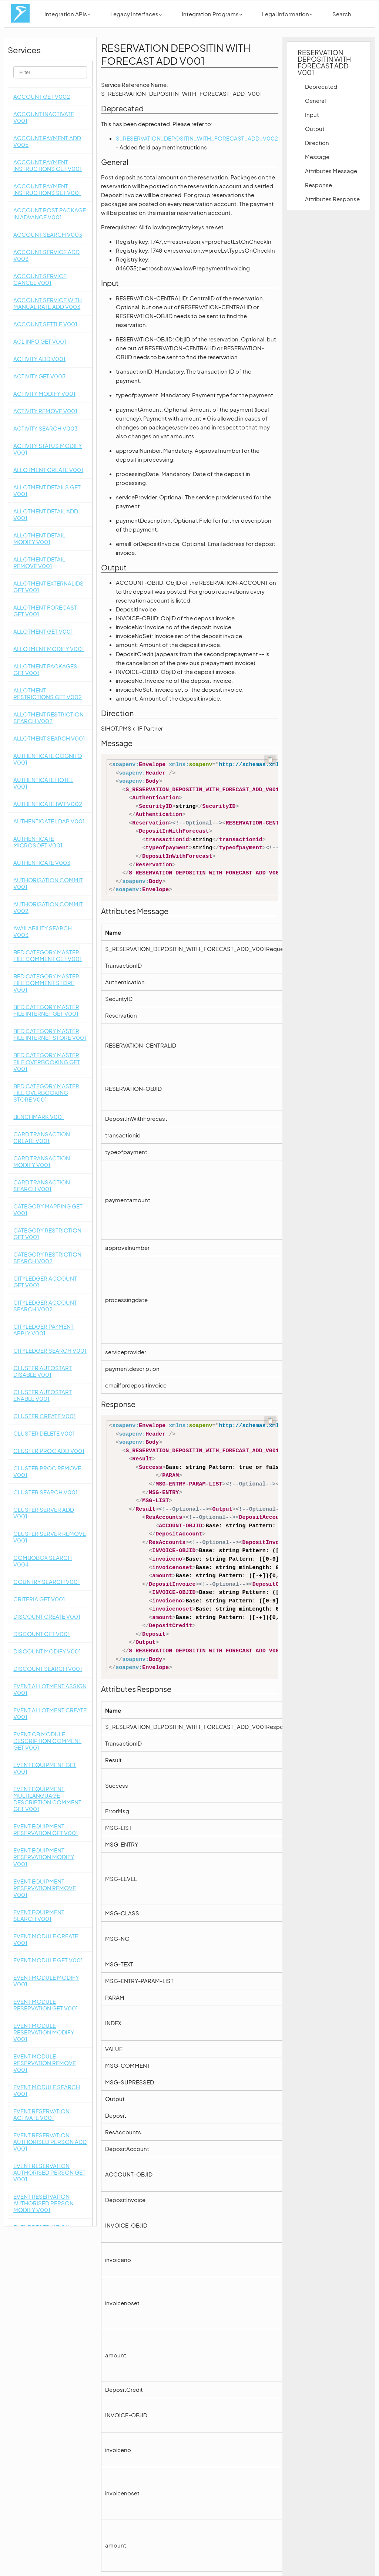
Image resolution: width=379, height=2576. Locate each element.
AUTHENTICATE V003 (41, 862)
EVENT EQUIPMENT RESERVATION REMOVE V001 (44, 1888)
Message (317, 156)
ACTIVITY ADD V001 (39, 358)
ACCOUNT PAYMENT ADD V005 (47, 141)
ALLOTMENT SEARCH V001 (49, 738)
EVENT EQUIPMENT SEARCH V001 (38, 1915)
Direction (317, 142)
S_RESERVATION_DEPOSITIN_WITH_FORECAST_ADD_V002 (197, 138)
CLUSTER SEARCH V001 (45, 1492)
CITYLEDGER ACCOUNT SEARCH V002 (45, 1305)
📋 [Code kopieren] (270, 759)
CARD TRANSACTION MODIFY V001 (41, 1161)
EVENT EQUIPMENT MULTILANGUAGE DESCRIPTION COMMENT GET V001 (47, 1798)
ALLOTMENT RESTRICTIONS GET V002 (47, 693)
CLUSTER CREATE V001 (44, 1415)
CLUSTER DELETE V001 (44, 1433)
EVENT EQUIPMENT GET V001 (44, 1768)
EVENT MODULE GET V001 (48, 1959)
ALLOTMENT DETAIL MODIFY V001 (39, 538)
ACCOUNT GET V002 (41, 96)
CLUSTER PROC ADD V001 (48, 1450)
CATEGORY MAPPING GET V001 (48, 1209)
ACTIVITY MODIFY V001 (44, 393)
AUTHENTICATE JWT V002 (47, 803)
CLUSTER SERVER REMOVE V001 (49, 1537)
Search (341, 13)
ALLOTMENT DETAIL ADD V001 (45, 514)
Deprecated (321, 86)
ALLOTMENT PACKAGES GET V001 (45, 669)
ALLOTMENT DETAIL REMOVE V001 (39, 562)
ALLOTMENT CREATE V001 (48, 469)
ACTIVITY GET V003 (39, 376)
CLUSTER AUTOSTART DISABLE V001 (42, 1371)
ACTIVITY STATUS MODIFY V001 (47, 449)
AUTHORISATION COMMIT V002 (48, 907)
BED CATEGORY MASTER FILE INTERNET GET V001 (46, 1010)
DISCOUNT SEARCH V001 (47, 1668)
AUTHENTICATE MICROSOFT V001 (38, 842)
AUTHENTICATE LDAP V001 (49, 821)
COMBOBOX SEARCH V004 (42, 1561)
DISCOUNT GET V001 (41, 1633)
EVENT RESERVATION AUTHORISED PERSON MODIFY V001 (43, 2203)
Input (312, 114)
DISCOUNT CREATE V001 (46, 1616)
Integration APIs (67, 13)
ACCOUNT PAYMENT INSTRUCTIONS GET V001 (47, 165)
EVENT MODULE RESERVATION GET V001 (45, 2005)
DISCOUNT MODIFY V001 (47, 1651)
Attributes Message (331, 170)
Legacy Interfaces (136, 13)
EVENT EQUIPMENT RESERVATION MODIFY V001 (43, 1857)
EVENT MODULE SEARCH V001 (46, 2090)
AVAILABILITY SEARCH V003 (42, 931)
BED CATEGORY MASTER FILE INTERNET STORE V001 (49, 1034)
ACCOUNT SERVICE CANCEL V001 (40, 279)
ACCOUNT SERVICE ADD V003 (46, 255)
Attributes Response (332, 198)
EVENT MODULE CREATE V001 (45, 1939)
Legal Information (287, 13)
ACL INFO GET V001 (39, 341)
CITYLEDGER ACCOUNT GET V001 (45, 1281)
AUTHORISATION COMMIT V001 (48, 883)
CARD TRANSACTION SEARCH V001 (41, 1185)
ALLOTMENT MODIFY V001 (48, 648)
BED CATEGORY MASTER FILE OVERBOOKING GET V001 (46, 1061)
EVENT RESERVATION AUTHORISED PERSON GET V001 (49, 2172)
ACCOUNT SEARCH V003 (47, 234)
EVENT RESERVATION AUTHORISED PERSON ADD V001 (50, 2141)
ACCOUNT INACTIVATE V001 (43, 117)
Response (318, 184)
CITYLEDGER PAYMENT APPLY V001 (43, 1329)
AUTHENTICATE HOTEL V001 (43, 783)
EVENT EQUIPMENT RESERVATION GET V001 (45, 1829)
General (315, 100)
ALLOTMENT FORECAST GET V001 (45, 610)
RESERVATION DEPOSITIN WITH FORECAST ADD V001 (324, 62)
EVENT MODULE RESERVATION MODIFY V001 (43, 2032)
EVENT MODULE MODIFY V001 (46, 1980)
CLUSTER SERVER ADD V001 (43, 1513)
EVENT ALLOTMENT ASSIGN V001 (50, 1689)
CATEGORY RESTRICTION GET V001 (47, 1233)
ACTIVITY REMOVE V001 (45, 410)
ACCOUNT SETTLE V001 (45, 323)
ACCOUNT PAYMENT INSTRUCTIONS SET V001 (47, 189)
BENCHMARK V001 (38, 1116)
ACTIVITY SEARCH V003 (45, 428)
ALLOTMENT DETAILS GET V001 (47, 490)
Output (315, 128)
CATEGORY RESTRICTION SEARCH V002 (47, 1257)
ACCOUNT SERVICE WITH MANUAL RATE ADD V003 (47, 303)
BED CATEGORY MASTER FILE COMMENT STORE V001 (46, 982)
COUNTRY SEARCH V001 (46, 1581)
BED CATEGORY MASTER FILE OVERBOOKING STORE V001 (46, 1092)
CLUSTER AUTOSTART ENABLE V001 (42, 1395)
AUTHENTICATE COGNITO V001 (47, 759)
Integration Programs (212, 13)
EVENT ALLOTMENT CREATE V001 (50, 1713)
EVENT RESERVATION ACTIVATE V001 (41, 2114)
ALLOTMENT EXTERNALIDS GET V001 (48, 586)
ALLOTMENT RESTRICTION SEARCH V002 (48, 717)
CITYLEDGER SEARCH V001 (50, 1350)
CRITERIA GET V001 (39, 1598)
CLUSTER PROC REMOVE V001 (47, 1471)
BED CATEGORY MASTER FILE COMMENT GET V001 (47, 955)
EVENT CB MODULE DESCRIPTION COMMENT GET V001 (47, 1740)
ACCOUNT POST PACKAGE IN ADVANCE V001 (49, 213)
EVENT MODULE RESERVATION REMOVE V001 (44, 2063)
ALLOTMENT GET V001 (43, 631)
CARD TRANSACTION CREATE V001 (41, 1137)
